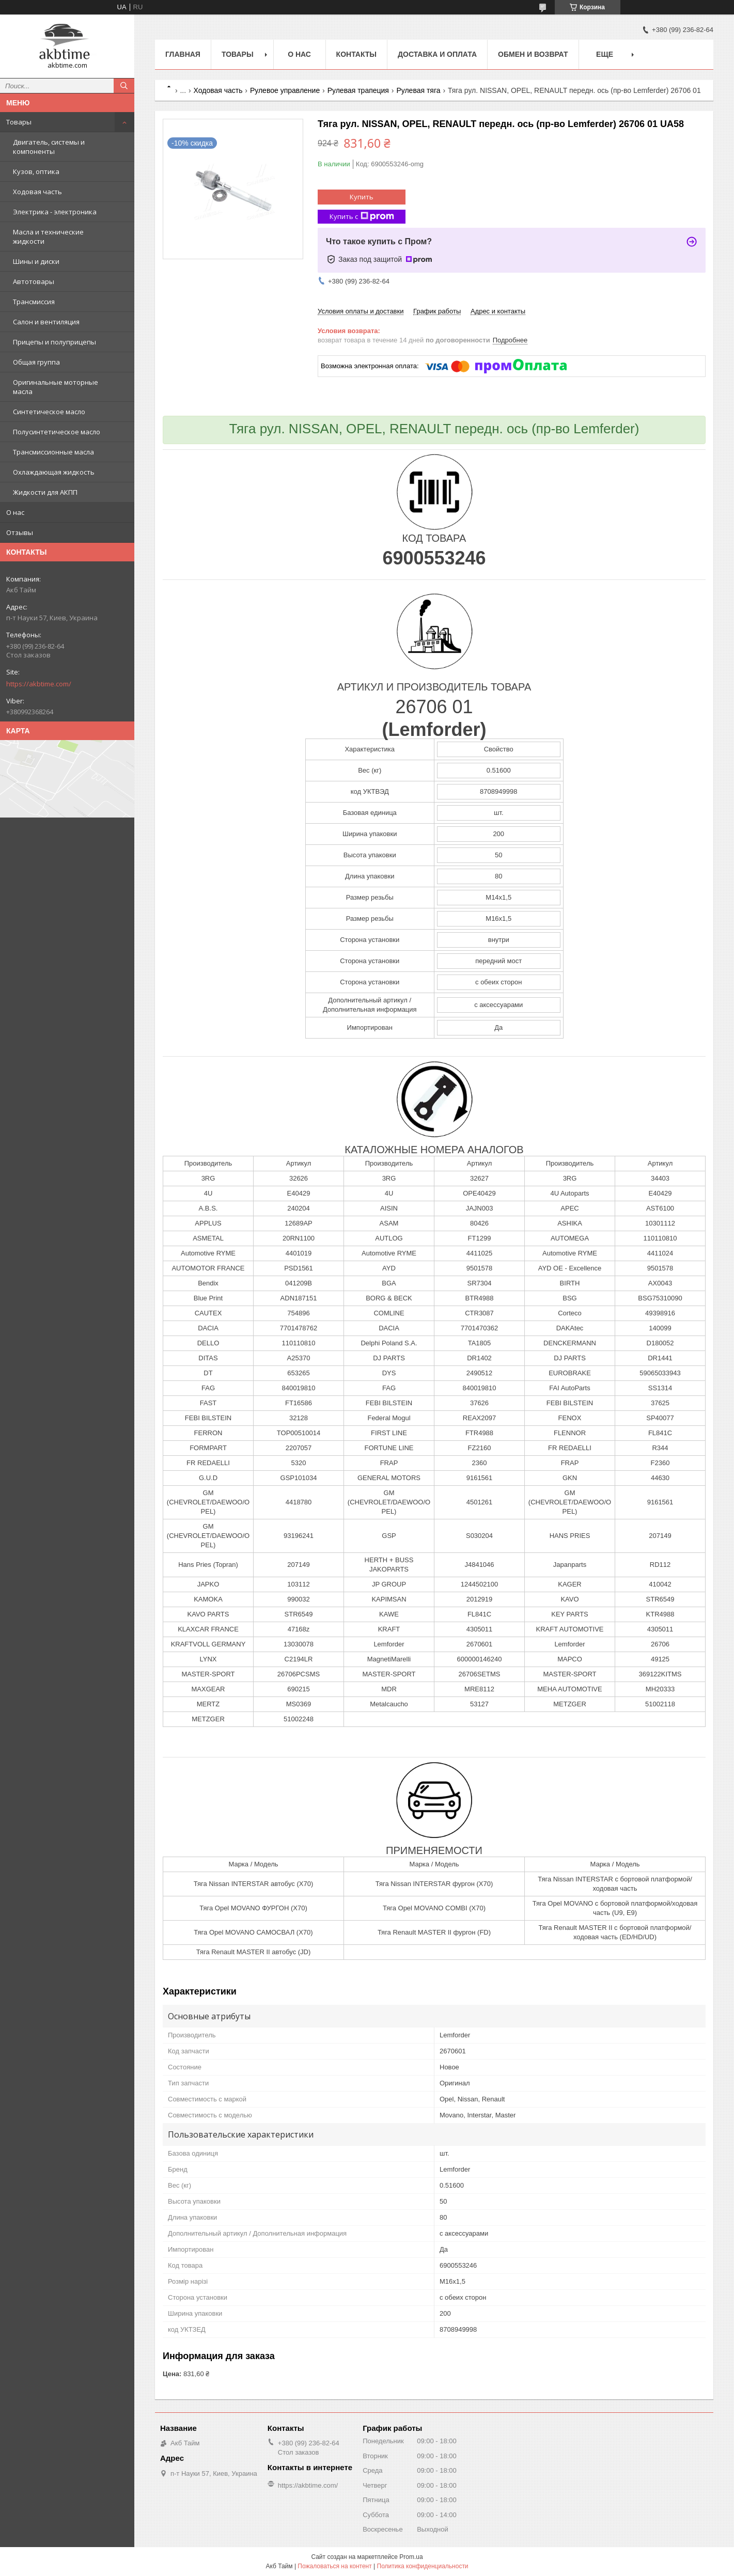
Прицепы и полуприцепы (54, 342)
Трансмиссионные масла (53, 452)
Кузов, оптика (36, 171)
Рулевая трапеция (358, 90)
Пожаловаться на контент (334, 2566)
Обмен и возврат (533, 54)
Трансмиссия (34, 301)
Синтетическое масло (49, 411)
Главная (182, 54)
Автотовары (33, 281)
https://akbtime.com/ (38, 683)
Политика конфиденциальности (422, 2566)
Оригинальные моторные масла (55, 387)
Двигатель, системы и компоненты (49, 146)
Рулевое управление (285, 90)
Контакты (356, 54)
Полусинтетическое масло (56, 431)
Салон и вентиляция (46, 321)
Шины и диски (36, 261)
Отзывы (19, 532)
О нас (15, 512)
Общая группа (36, 362)
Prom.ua (411, 2557)
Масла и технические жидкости (48, 236)
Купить (361, 196)
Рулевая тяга (418, 90)
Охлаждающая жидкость (54, 472)
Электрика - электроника (55, 211)
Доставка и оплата (437, 54)
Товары (19, 122)
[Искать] (124, 85)
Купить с (362, 217)
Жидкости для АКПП (45, 492)
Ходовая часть (37, 191)
